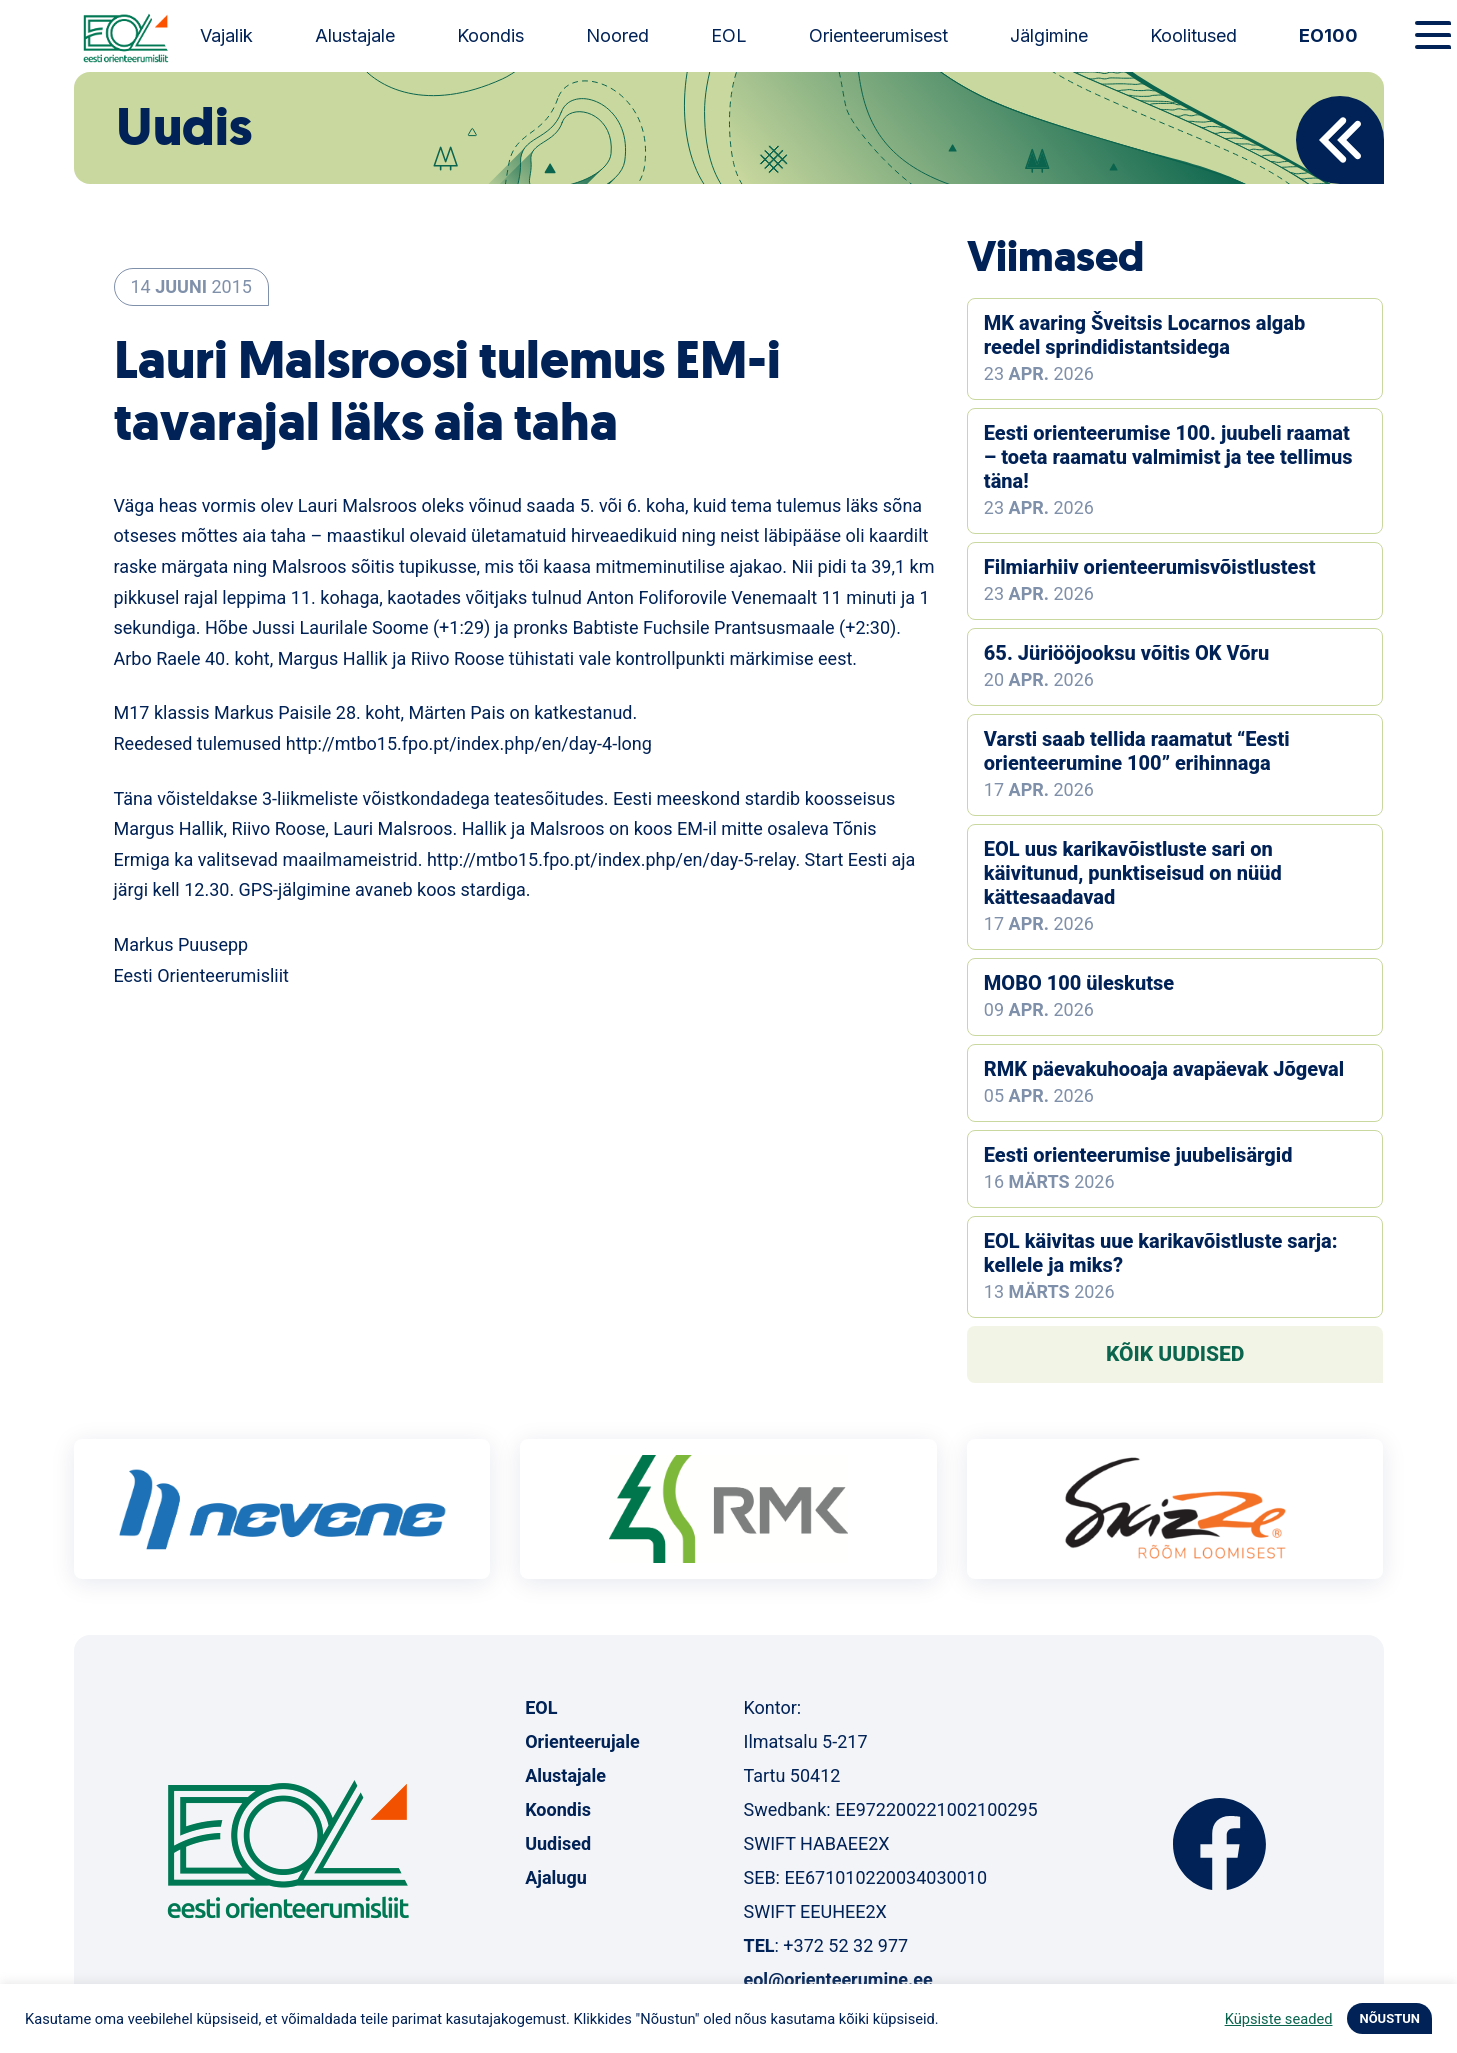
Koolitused (1193, 35)
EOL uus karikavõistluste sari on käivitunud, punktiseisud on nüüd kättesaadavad (1133, 873)
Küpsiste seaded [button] (1279, 2019)
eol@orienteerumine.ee (837, 1979)
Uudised (558, 1843)
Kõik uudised (1175, 1354)
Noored (617, 35)
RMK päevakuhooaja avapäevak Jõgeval (1164, 1069)
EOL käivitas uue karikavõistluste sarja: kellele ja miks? (1161, 1253)
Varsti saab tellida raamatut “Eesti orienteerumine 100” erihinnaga (1137, 751)
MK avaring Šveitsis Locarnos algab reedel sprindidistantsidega (1144, 335)
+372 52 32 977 (845, 1945)
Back (1340, 140)
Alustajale (355, 35)
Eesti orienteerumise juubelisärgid (1138, 1155)
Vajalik (226, 35)
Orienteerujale (582, 1741)
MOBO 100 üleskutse (1079, 983)
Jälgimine (1049, 35)
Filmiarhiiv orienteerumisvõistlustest (1150, 567)
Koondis (490, 35)
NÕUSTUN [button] (1389, 2018)
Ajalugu (556, 1877)
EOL (729, 35)
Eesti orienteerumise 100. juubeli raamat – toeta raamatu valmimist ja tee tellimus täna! (1168, 457)
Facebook (1219, 1844)
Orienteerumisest (878, 35)
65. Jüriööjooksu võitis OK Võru (1126, 653)
